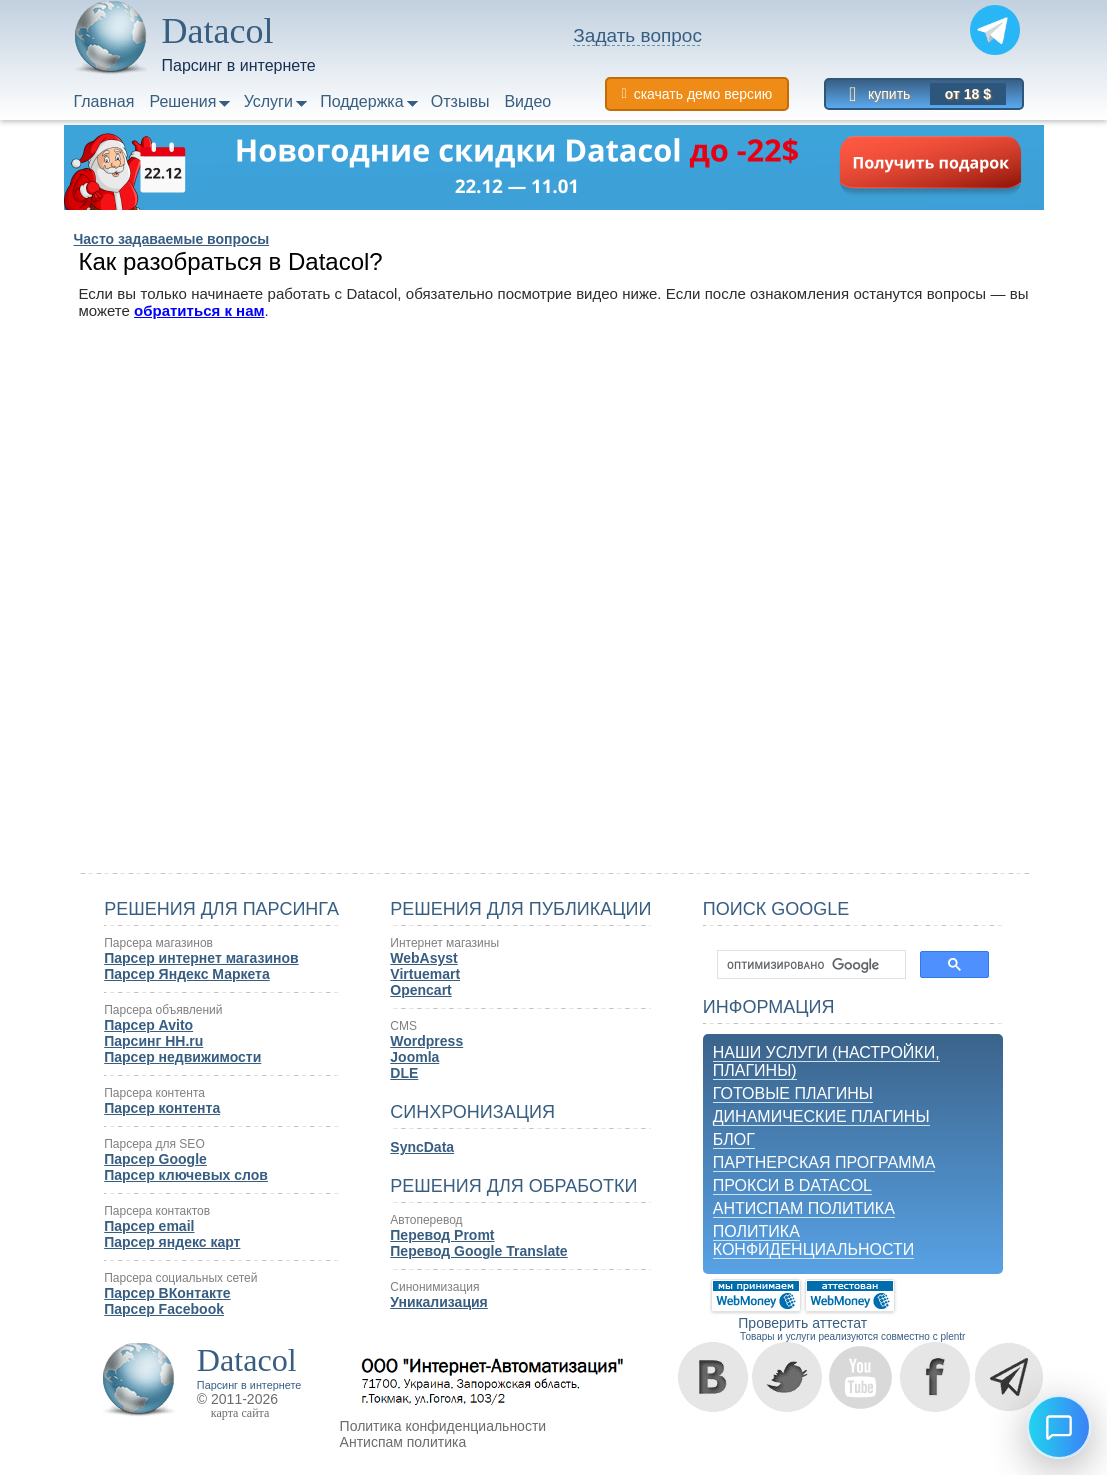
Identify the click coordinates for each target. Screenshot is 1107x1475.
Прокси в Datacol (792, 1185)
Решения (182, 101)
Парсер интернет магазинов (201, 958)
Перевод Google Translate (478, 1251)
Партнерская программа (824, 1162)
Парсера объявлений (163, 1010)
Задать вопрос (637, 35)
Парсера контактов (157, 1211)
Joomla (414, 1057)
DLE (404, 1073)
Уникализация (438, 1302)
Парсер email (149, 1226)
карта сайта (240, 1413)
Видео (527, 101)
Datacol (247, 1360)
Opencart (420, 990)
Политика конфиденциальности (814, 1240)
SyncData (422, 1147)
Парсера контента (154, 1093)
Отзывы (460, 101)
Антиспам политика (804, 1208)
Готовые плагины (793, 1093)
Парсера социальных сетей (180, 1278)
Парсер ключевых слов (186, 1175)
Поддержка (361, 101)
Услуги (268, 101)
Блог (734, 1139)
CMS (403, 1026)
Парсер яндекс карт (172, 1242)
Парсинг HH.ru (153, 1041)
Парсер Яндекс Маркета (187, 974)
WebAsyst (423, 958)
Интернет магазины (444, 943)
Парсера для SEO (154, 1144)
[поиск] (809, 965)
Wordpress (426, 1041)
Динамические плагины (821, 1116)
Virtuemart (425, 974)
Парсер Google (155, 1159)
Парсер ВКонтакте (167, 1293)
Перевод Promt (442, 1235)
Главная (104, 101)
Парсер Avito (148, 1025)
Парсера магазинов (158, 943)
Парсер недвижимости (182, 1057)
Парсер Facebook (164, 1309)
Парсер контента (162, 1108)
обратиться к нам (199, 310)
